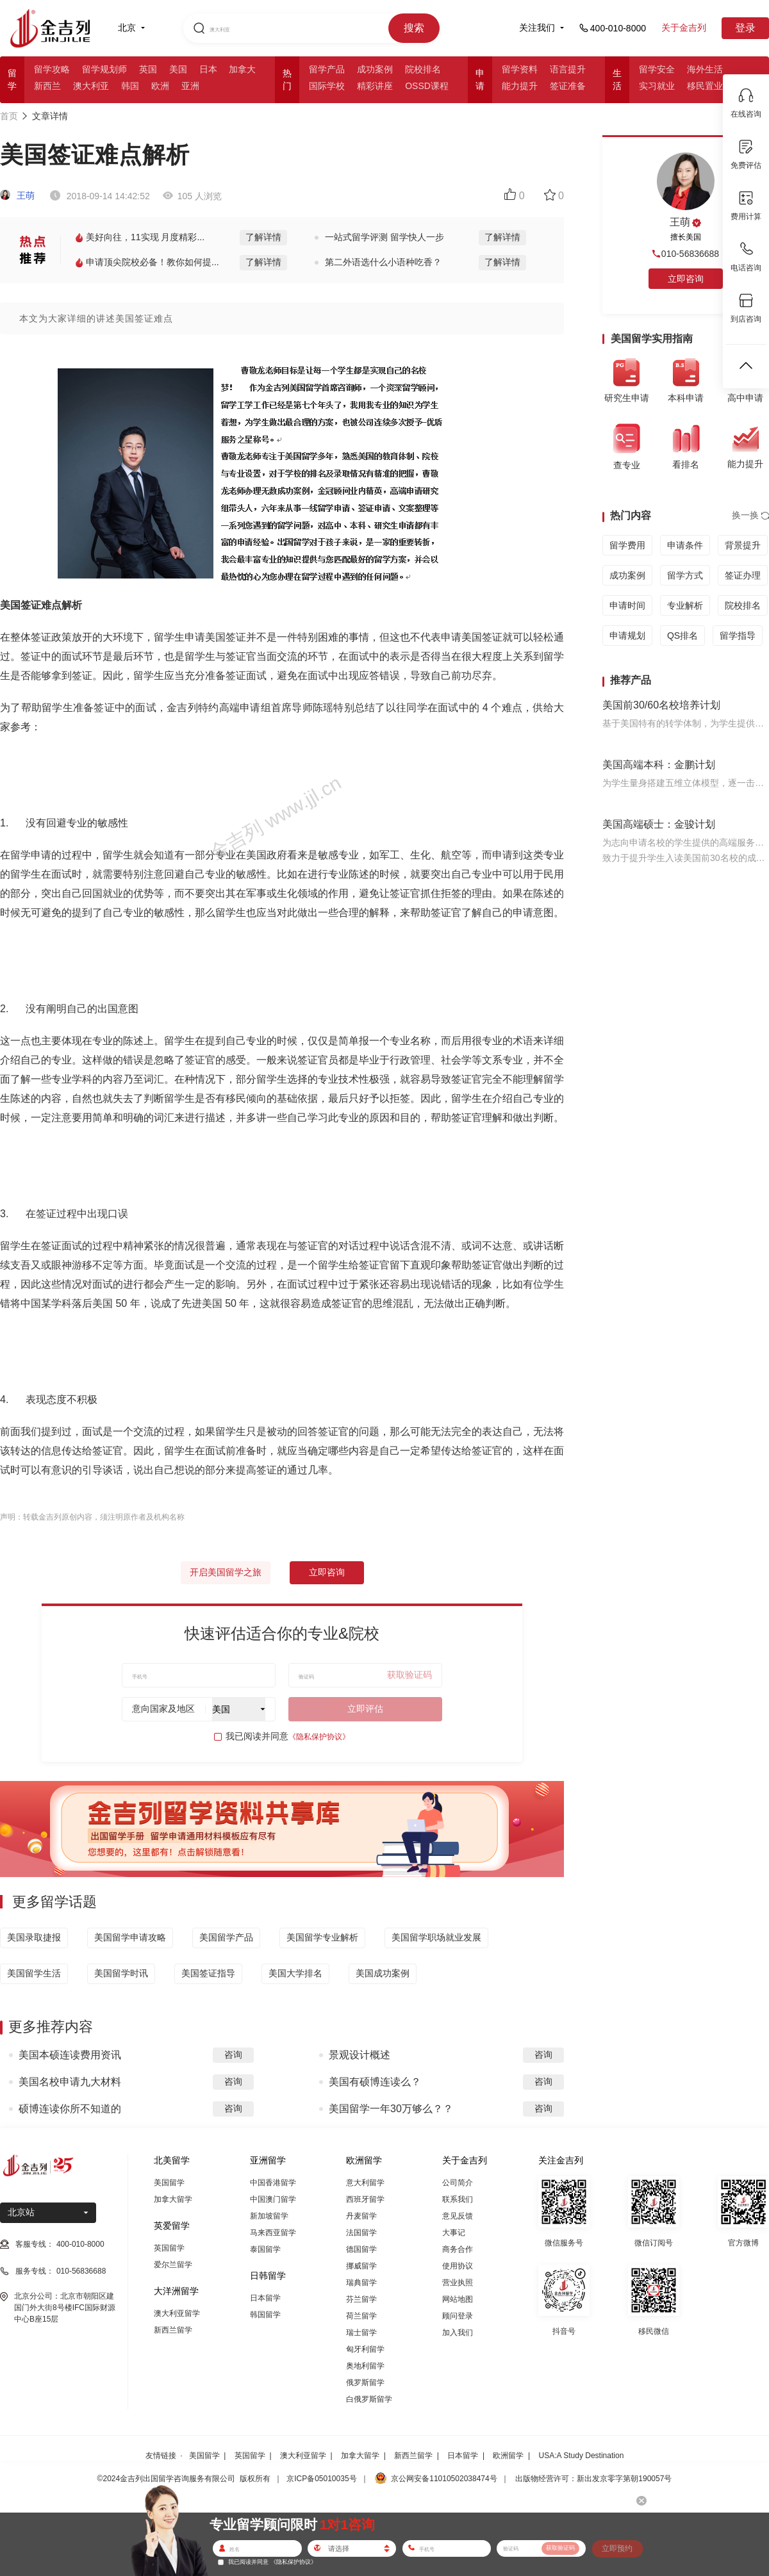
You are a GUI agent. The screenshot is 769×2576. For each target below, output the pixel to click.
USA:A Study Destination (581, 2455)
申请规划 (627, 635)
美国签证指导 (208, 1973)
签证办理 (743, 575)
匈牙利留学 (365, 2349)
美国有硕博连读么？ (375, 2081)
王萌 (17, 195)
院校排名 (423, 69)
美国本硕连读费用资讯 (70, 2054)
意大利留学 (365, 2182)
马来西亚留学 (273, 2232)
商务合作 (457, 2249)
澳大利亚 (91, 86)
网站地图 (457, 2299)
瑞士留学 (361, 2332)
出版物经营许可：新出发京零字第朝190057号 (593, 2478)
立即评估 (365, 1708)
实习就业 (657, 86)
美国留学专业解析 (322, 1937)
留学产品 (327, 69)
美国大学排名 (295, 1973)
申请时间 (627, 605)
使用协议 (457, 2265)
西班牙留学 (365, 2199)
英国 (148, 69)
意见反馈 (457, 2215)
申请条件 (685, 545)
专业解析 (685, 605)
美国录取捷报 (34, 1937)
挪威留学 (361, 2265)
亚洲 (190, 86)
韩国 (130, 86)
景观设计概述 (359, 2054)
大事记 (453, 2232)
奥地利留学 (365, 2365)
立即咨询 (327, 1572)
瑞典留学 (361, 2282)
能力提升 (520, 86)
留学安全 (657, 69)
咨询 (233, 2054)
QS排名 (682, 635)
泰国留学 (265, 2249)
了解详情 (263, 237)
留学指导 (738, 635)
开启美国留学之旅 (225, 1572)
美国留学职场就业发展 (436, 1937)
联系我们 (457, 2199)
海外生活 (705, 69)
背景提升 (743, 545)
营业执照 (457, 2282)
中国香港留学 (273, 2182)
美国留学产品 (226, 1937)
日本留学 (265, 2297)
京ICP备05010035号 (321, 2478)
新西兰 (47, 86)
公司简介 (457, 2182)
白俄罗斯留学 (369, 2399)
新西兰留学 (173, 2330)
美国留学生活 (34, 1973)
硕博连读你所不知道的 (70, 2108)
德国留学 (361, 2249)
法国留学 (361, 2232)
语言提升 (568, 69)
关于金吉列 (683, 27)
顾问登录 (457, 2315)
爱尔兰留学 (173, 2264)
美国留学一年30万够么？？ (391, 2108)
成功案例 (375, 69)
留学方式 (685, 575)
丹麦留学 (361, 2215)
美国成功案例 (382, 1973)
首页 (9, 116)
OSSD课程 (427, 86)
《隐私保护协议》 (319, 1736)
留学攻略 (52, 69)
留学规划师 (104, 69)
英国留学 (169, 2248)
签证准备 (568, 86)
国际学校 (327, 86)
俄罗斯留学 (365, 2382)
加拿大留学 (173, 2199)
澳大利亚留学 (177, 2313)
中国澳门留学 (273, 2199)
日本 (208, 69)
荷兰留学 (361, 2315)
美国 (178, 69)
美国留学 (169, 2182)
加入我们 (457, 2332)
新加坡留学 (269, 2215)
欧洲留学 (508, 2455)
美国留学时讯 (121, 1973)
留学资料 (520, 69)
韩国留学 (265, 2314)
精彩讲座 (375, 86)
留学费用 (627, 545)
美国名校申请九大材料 (70, 2081)
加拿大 (242, 69)
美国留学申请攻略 (130, 1937)
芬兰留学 (361, 2299)
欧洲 (160, 86)
